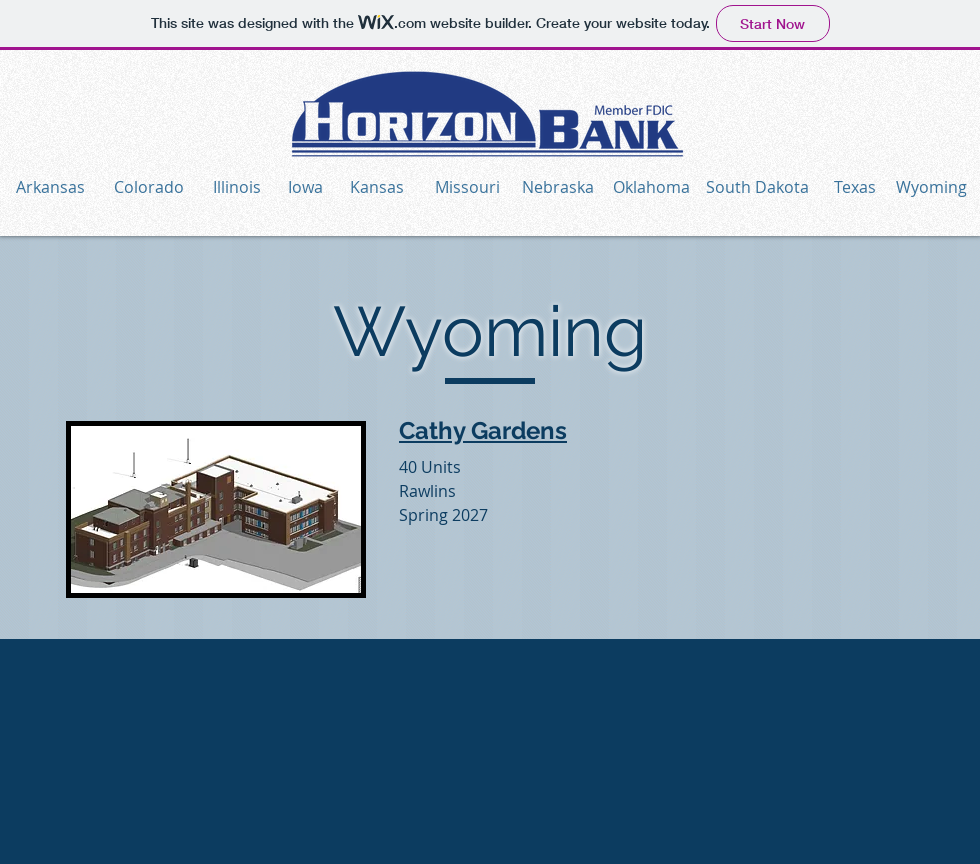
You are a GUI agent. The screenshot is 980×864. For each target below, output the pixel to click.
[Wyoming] (931, 187)
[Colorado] (149, 187)
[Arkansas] (50, 187)
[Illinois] (236, 187)
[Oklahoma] (651, 187)
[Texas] (855, 187)
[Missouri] (467, 187)
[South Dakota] (757, 187)
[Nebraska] (557, 187)
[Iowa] (305, 187)
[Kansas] (376, 187)
